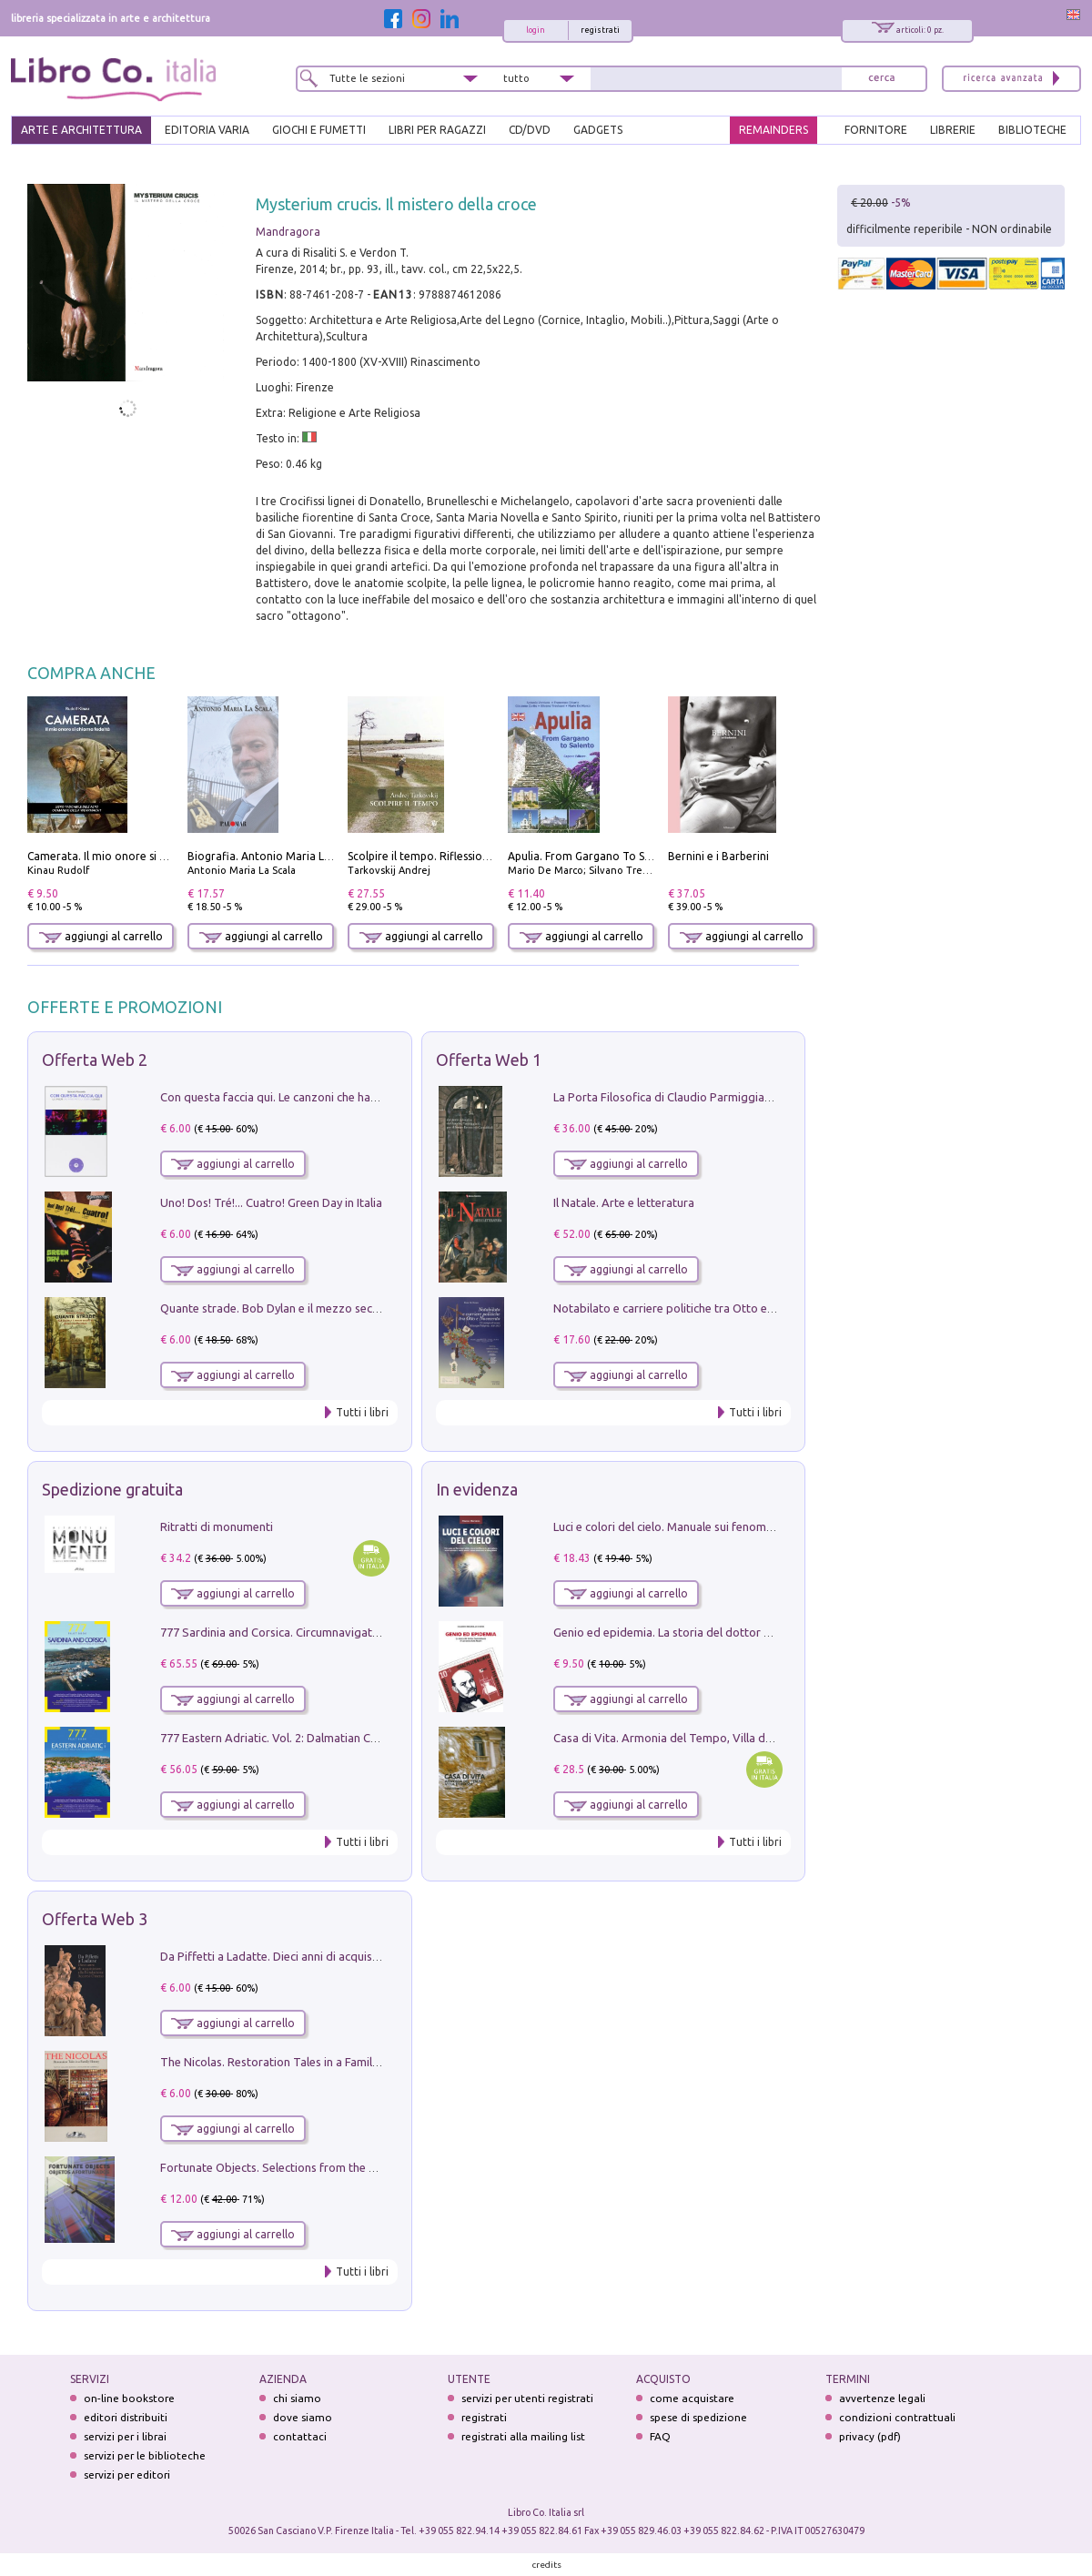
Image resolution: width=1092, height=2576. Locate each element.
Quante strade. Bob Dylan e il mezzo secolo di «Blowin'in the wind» (335, 1308)
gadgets (597, 130)
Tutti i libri (362, 1412)
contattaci (300, 2436)
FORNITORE (875, 130)
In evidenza (477, 1489)
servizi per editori (127, 2474)
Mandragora (288, 232)
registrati (600, 30)
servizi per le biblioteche (145, 2455)
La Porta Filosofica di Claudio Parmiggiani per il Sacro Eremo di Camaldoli (747, 1096)
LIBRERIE (953, 130)
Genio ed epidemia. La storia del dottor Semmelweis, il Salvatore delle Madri (755, 1632)
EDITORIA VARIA (207, 130)
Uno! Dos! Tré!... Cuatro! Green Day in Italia (271, 1202)
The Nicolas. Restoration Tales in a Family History (289, 2061)
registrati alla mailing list (523, 2436)
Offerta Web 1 (488, 1059)
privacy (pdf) (870, 2436)
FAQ (660, 2436)
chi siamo (297, 2398)
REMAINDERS (773, 130)
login (535, 30)
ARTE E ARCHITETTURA (81, 130)
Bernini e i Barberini (718, 856)
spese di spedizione (698, 2417)
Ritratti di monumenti (216, 1526)
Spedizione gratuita (112, 1489)
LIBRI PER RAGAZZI (437, 130)
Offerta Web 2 (94, 1059)
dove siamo (302, 2417)
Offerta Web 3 (94, 1919)
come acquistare (692, 2398)
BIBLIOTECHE (1032, 130)
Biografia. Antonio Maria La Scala (273, 856)
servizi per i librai (125, 2436)
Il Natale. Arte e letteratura (623, 1202)
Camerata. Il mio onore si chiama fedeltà (132, 856)
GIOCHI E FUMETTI (319, 130)
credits (546, 2565)
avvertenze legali (882, 2398)
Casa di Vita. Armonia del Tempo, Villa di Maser (678, 1737)
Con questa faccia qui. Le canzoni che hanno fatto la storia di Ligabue (341, 1096)
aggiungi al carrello (101, 936)
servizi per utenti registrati (527, 2398)
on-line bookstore (129, 2398)
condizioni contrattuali (897, 2417)
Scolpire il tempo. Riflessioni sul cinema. (449, 856)
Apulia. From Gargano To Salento (593, 856)
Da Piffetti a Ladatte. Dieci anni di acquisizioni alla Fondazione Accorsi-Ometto (367, 1956)
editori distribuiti (125, 2417)
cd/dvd (530, 130)
